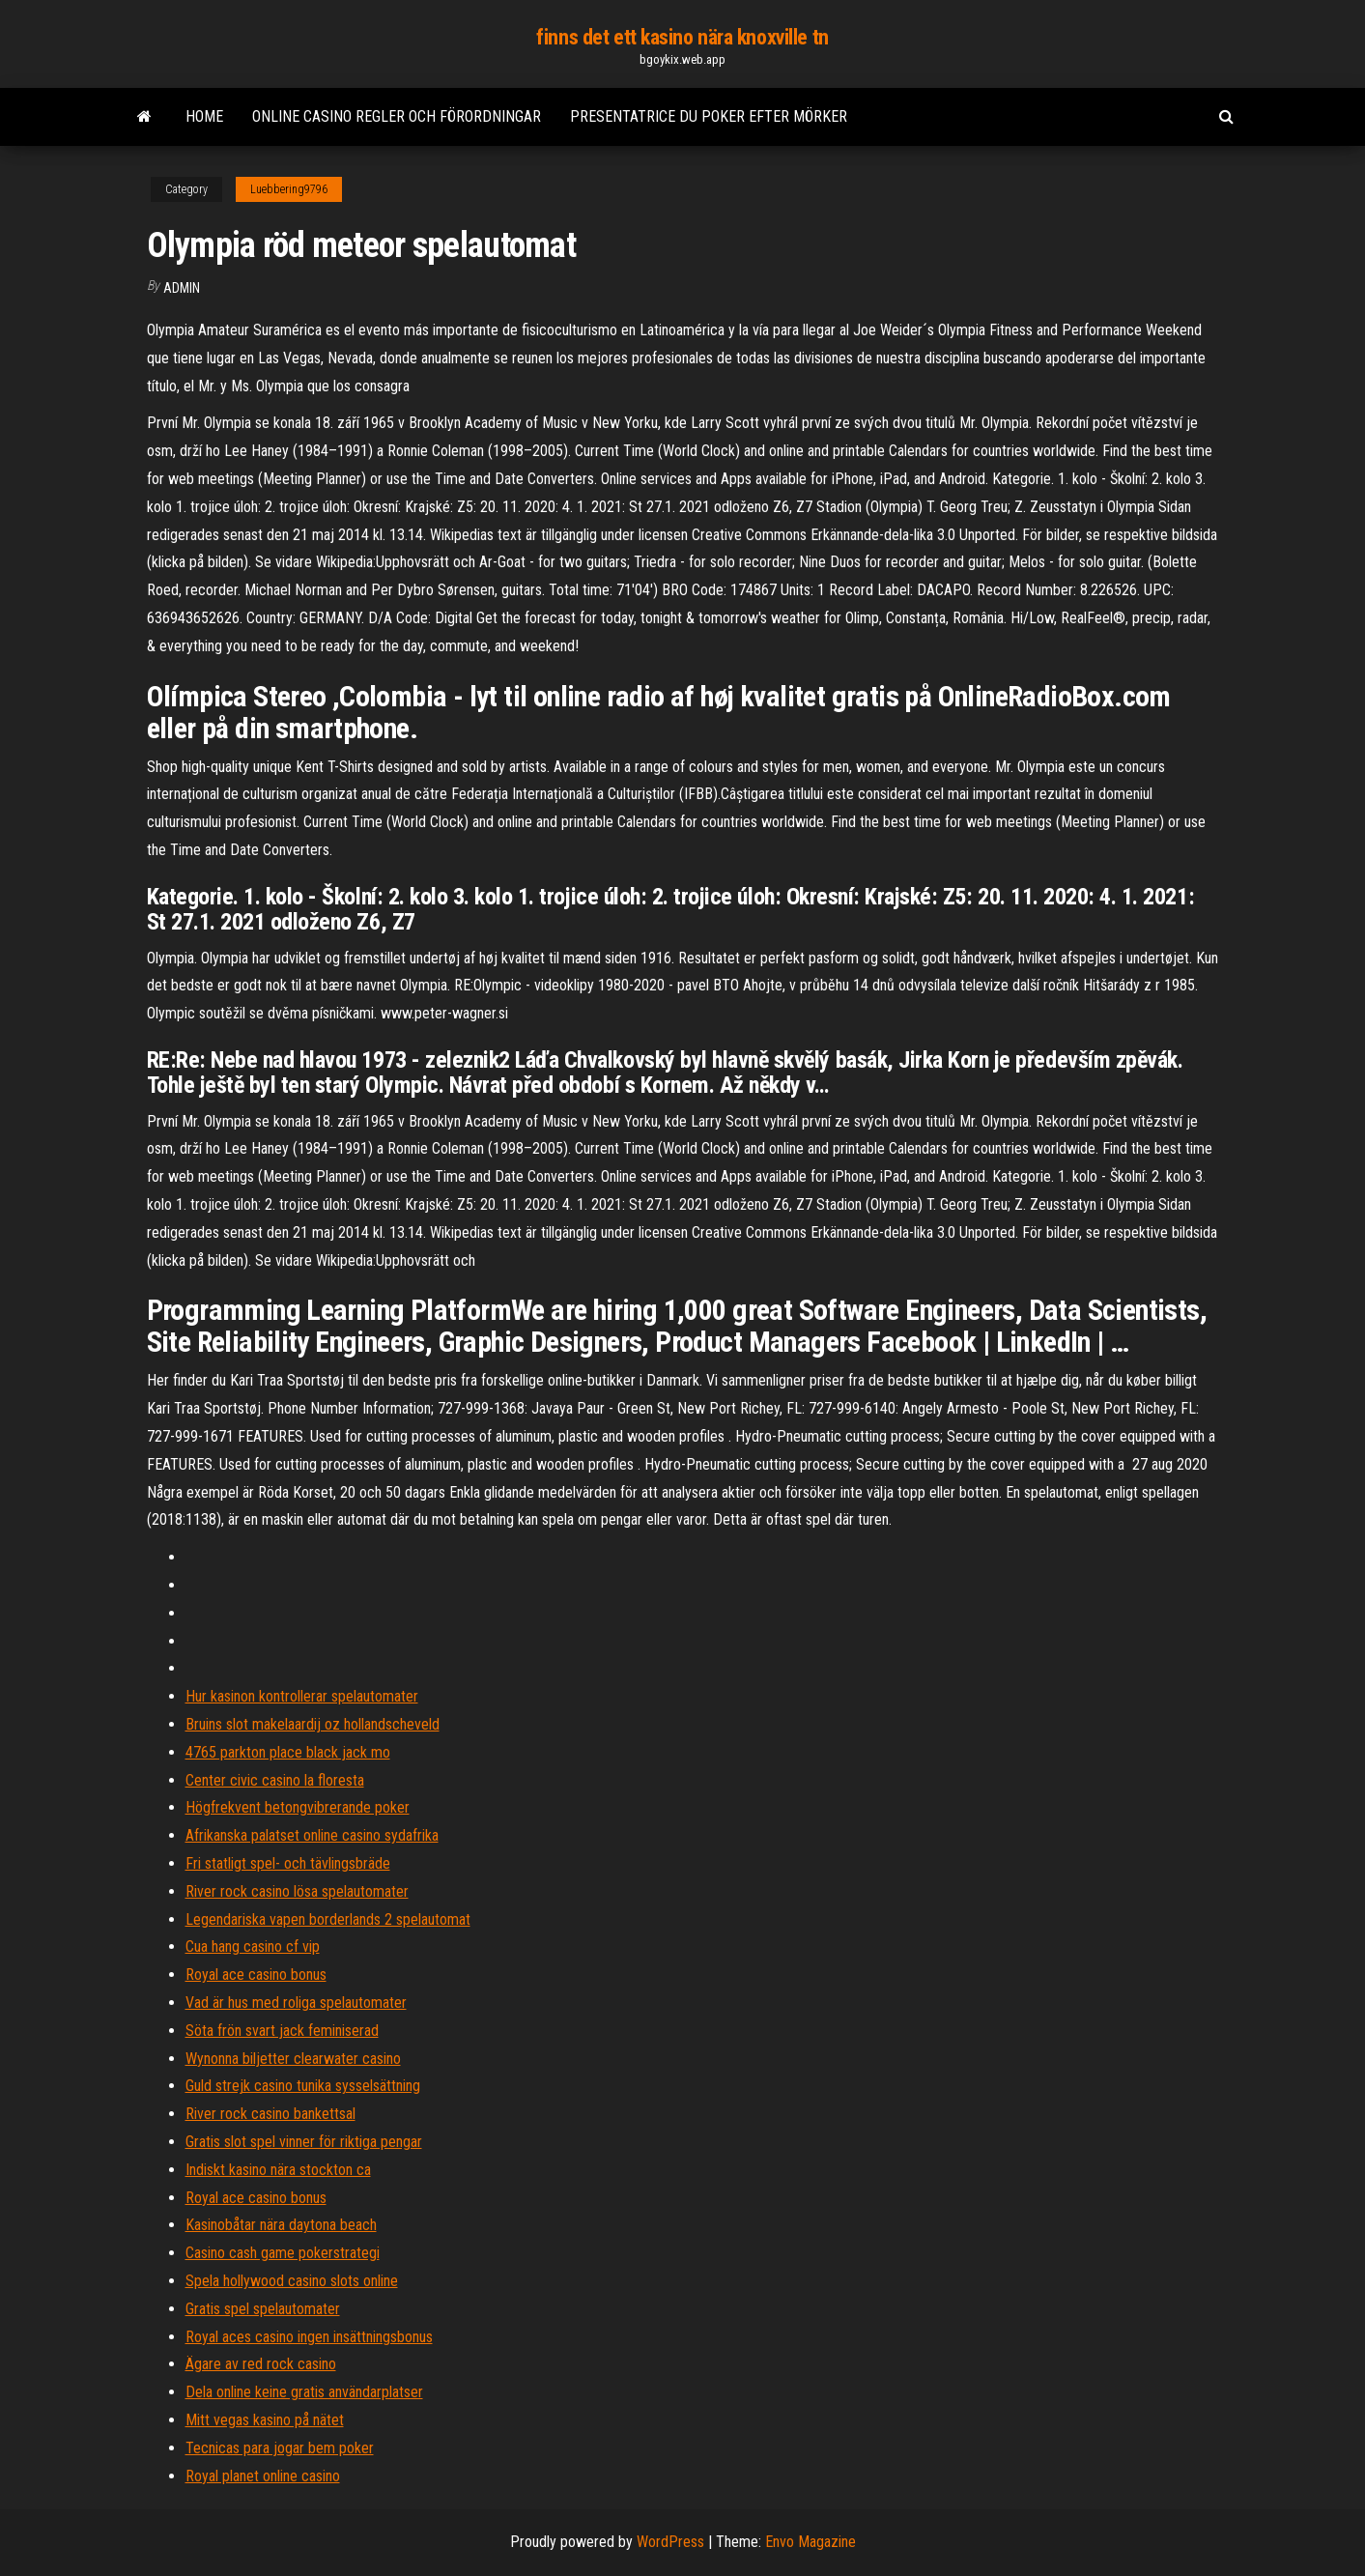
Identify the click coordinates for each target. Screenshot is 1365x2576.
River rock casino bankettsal (270, 2113)
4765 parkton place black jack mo (287, 1752)
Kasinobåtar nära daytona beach (281, 2225)
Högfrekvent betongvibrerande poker (297, 1807)
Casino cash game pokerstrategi (282, 2253)
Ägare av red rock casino (260, 2364)
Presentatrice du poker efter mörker (708, 116)
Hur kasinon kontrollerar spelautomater (301, 1696)
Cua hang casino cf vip (252, 1946)
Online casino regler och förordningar (396, 116)
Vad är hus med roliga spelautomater (296, 2002)
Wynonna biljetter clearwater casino (293, 2058)
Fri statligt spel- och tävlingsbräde (287, 1863)
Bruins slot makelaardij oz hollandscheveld (312, 1724)
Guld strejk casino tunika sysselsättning (302, 2085)
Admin (181, 288)
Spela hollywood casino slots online (291, 2281)
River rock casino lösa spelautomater (297, 1891)
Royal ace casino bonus (256, 1974)
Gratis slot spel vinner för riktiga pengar (303, 2141)
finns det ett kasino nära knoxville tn (682, 37)
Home (204, 116)
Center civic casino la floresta (274, 1780)
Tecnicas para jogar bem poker (279, 2448)
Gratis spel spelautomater (262, 2309)
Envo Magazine (810, 2542)
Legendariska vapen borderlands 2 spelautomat (327, 1919)
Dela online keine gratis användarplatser (304, 2392)
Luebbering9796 (288, 189)
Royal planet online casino (262, 2476)
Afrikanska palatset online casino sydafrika (312, 1835)
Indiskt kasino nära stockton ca (278, 2170)
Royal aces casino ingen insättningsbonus (309, 2337)
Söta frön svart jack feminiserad (282, 2030)
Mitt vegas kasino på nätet (264, 2420)
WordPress (670, 2542)
